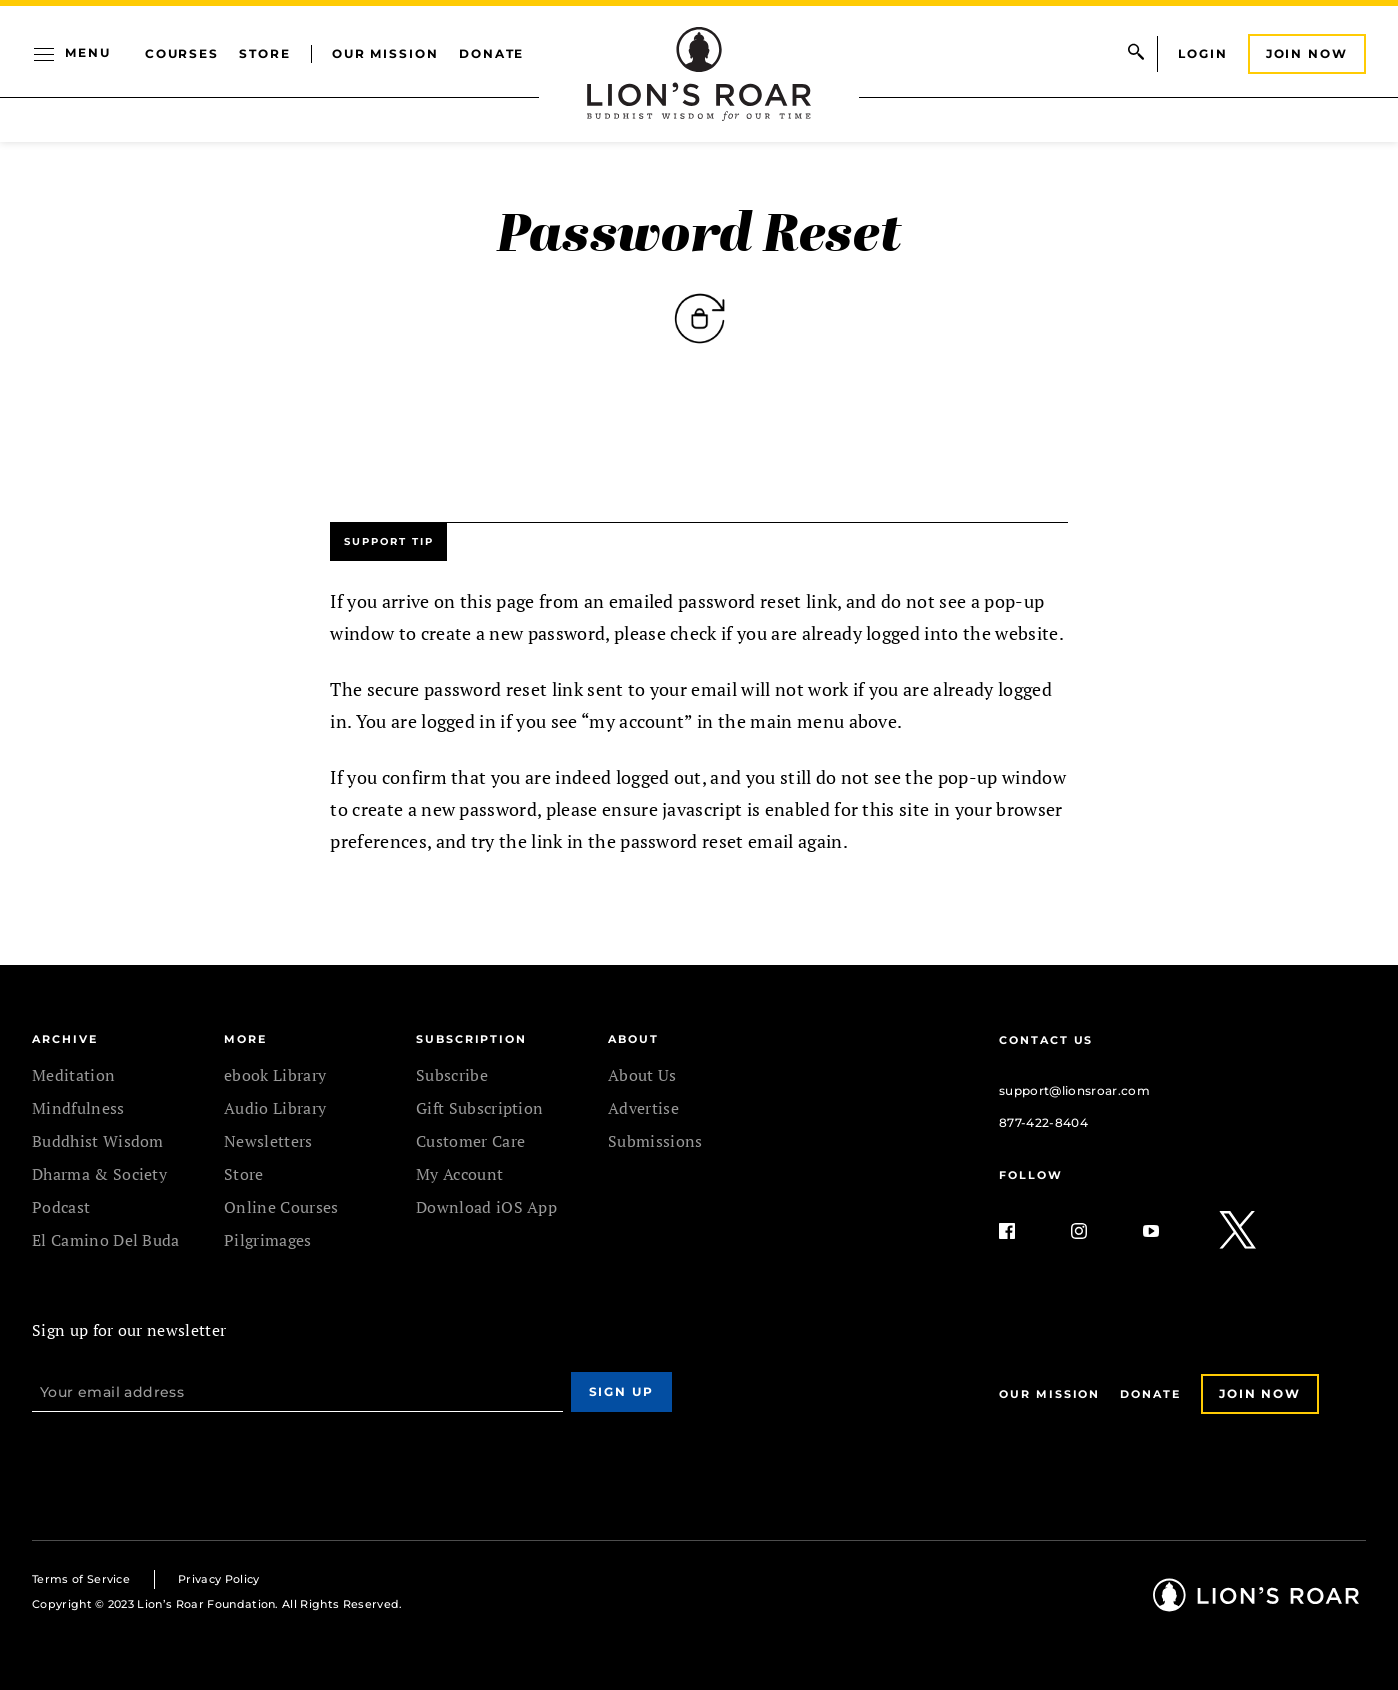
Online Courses (281, 1207)
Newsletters (268, 1141)
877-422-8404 (1043, 1122)
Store (265, 53)
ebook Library (275, 1075)
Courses (182, 53)
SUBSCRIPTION (471, 1039)
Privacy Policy (218, 1579)
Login (1203, 53)
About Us (642, 1075)
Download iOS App (486, 1207)
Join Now (1307, 53)
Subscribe (452, 1075)
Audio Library (275, 1108)
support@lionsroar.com (1074, 1090)
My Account (459, 1174)
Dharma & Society (99, 1174)
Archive (64, 1039)
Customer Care (470, 1141)
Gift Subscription (479, 1108)
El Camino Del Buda (106, 1240)
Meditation (73, 1075)
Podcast (61, 1207)
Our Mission (385, 53)
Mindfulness (78, 1108)
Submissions (655, 1141)
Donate (492, 53)
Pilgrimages (268, 1240)
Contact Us (1046, 1040)
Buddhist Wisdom (98, 1141)
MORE (245, 1039)
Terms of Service (81, 1579)
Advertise (643, 1108)
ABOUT (633, 1039)
